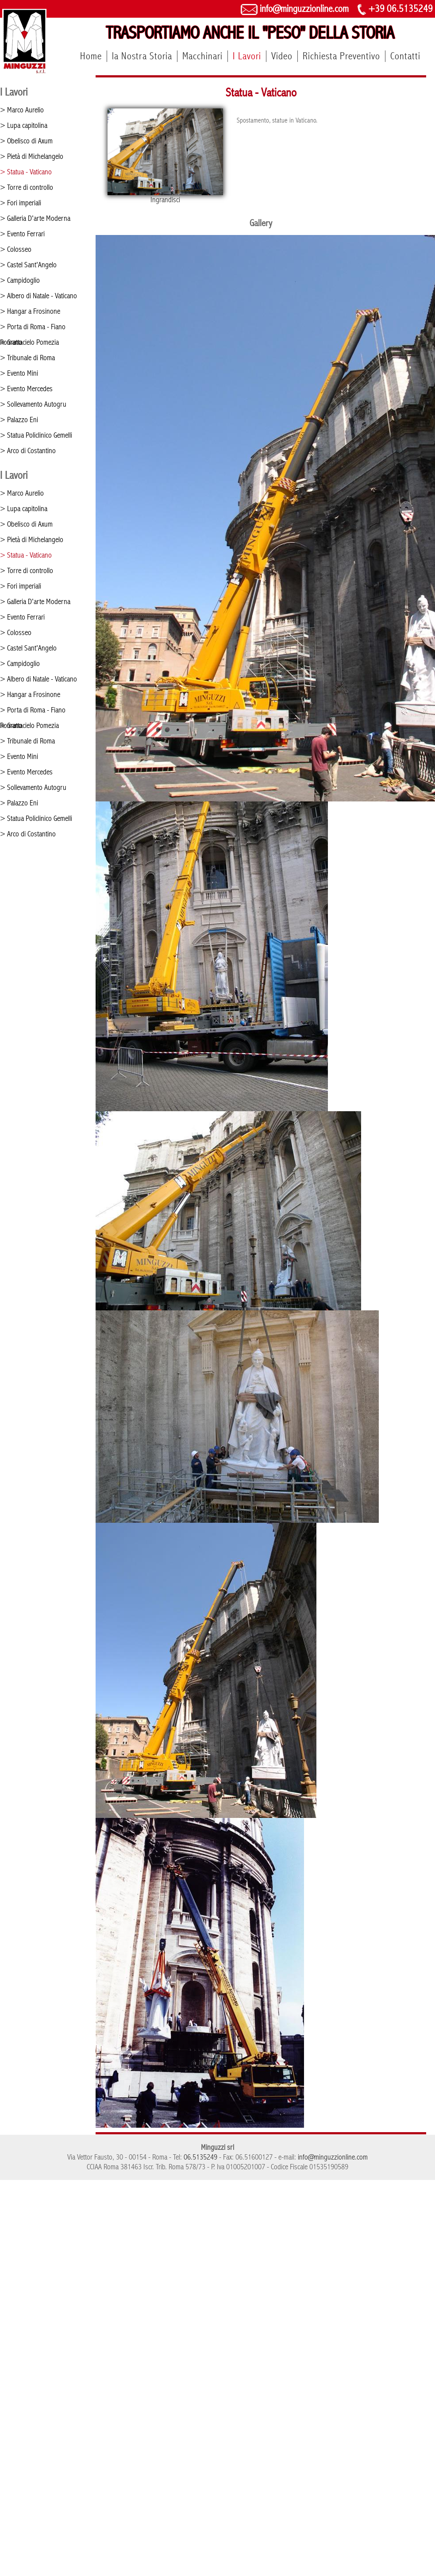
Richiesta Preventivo (341, 56)
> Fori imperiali (20, 203)
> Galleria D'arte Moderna (35, 218)
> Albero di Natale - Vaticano (38, 295)
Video (282, 56)
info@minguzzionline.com (295, 9)
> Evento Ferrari (22, 234)
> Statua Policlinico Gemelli (36, 435)
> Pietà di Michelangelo (31, 156)
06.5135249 (200, 2157)
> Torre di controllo (26, 187)
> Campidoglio (20, 280)
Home (91, 56)
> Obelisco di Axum (26, 141)
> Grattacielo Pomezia (29, 342)
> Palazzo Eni (19, 419)
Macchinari (202, 56)
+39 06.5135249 (395, 9)
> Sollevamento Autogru (33, 404)
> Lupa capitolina (23, 125)
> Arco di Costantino (28, 450)
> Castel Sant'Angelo (28, 265)
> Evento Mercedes (26, 388)
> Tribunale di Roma (27, 357)
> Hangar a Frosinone (30, 311)
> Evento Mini (19, 373)
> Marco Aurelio (22, 110)
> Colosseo (15, 249)
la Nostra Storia (142, 56)
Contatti (405, 56)
